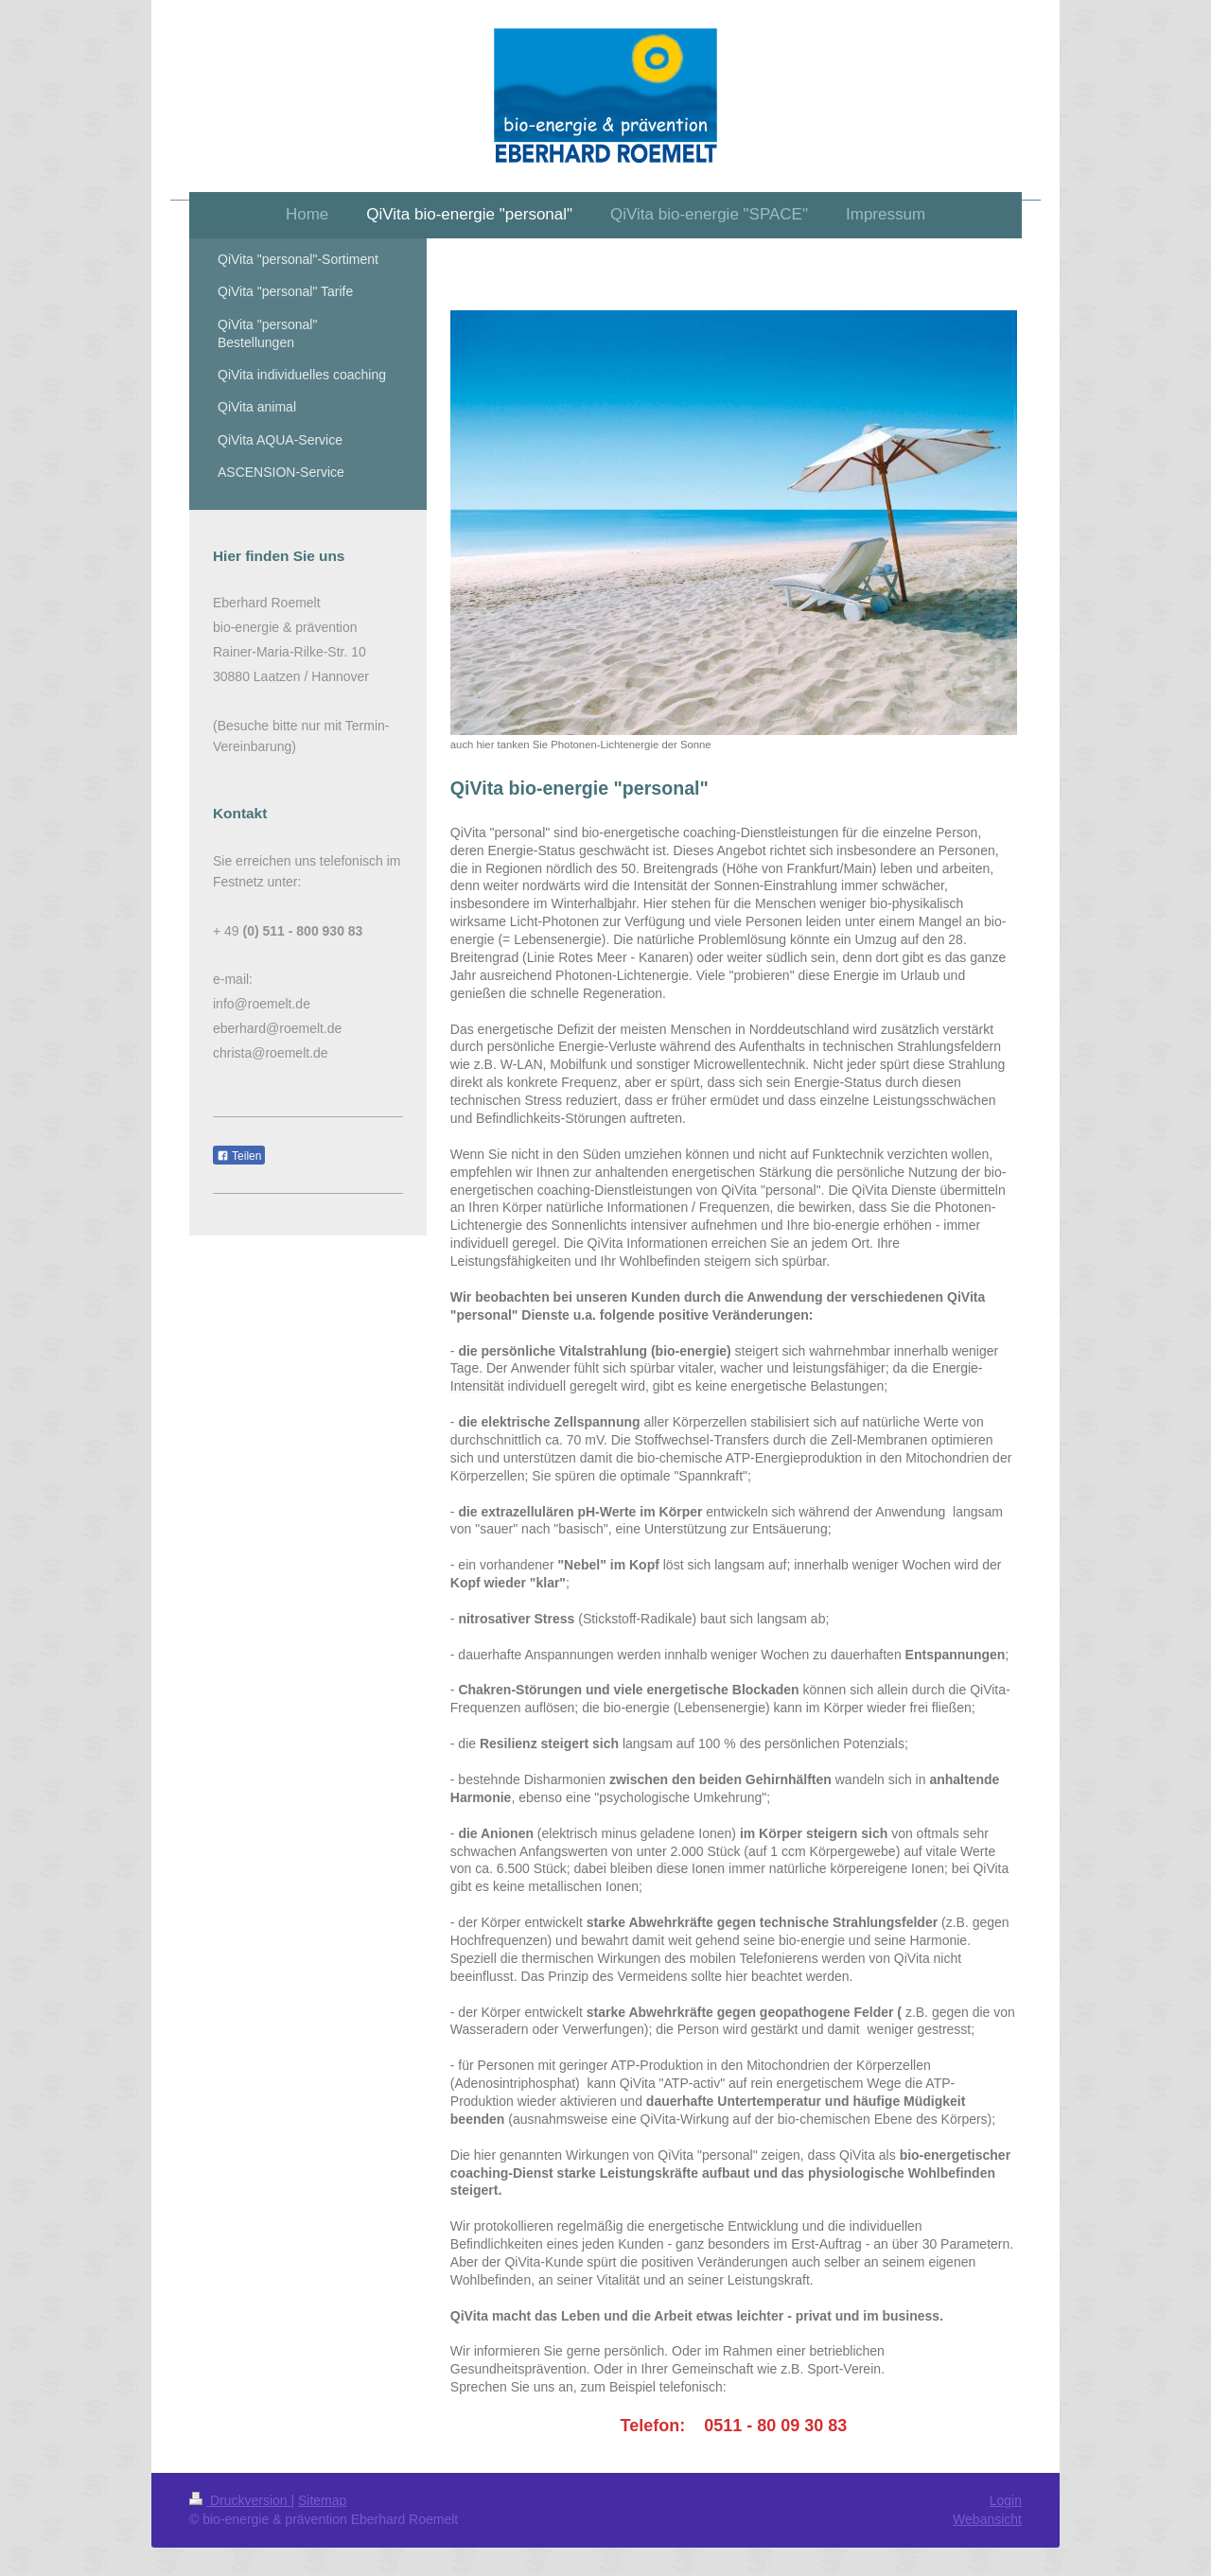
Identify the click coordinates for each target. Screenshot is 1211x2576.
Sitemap (322, 2500)
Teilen (239, 1156)
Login (1006, 2500)
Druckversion (239, 2500)
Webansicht (987, 2519)
